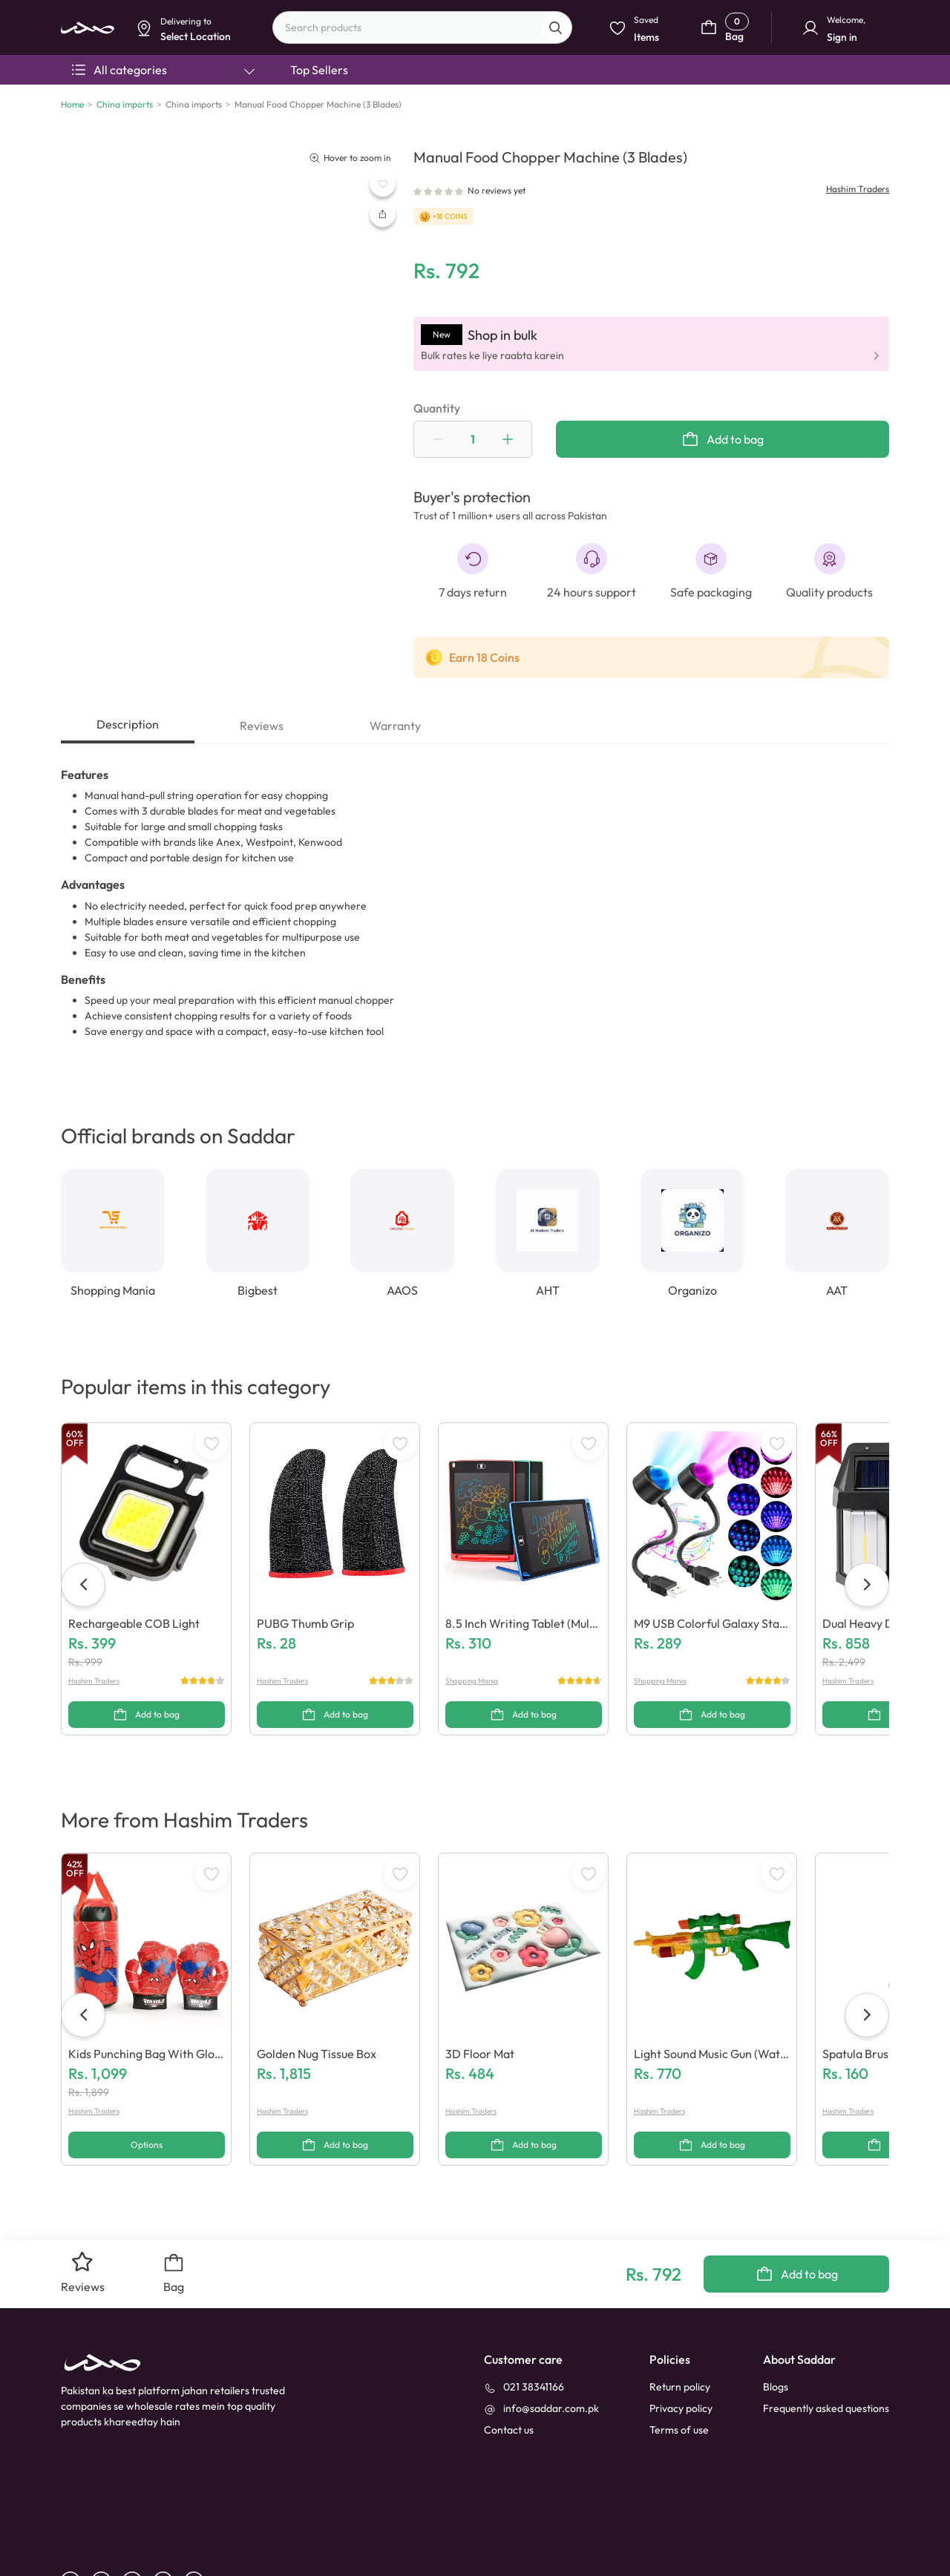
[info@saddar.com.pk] (541, 2340)
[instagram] (168, 2512)
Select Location (402, 116)
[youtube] (137, 2512)
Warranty (395, 725)
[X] (199, 2512)
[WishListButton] (383, 184)
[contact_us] (509, 2362)
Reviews (262, 725)
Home (72, 104)
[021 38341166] (524, 2319)
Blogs (775, 2318)
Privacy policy (680, 2340)
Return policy (679, 2318)
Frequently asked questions (826, 2340)
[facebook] (76, 2512)
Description (127, 724)
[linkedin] (106, 2512)
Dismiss (338, 116)
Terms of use (679, 2361)
